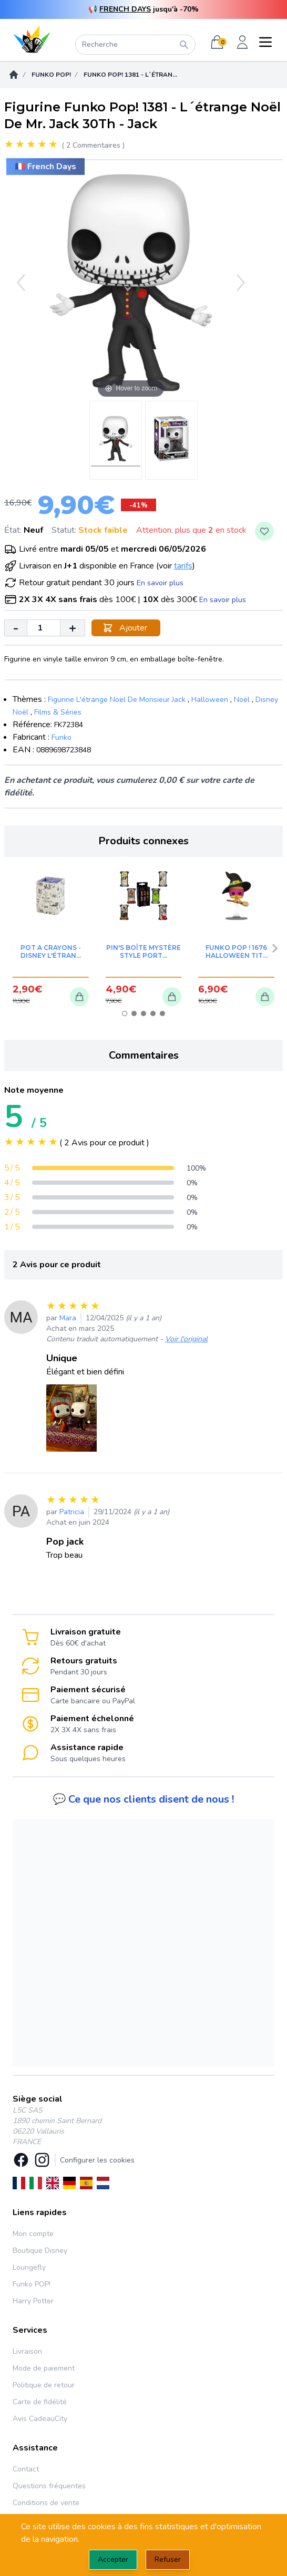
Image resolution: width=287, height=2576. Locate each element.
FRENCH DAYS (125, 9)
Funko (61, 737)
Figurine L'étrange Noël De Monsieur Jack (117, 700)
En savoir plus (160, 583)
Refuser (168, 2559)
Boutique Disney (40, 2251)
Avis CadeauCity (40, 2419)
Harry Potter (33, 2301)
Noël (242, 700)
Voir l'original (186, 1339)
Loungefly (29, 2267)
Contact (26, 2469)
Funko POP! (51, 74)
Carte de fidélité (40, 2402)
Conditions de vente (46, 2503)
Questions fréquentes (49, 2486)
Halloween (209, 700)
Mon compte (33, 2234)
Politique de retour (44, 2385)
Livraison (27, 2351)
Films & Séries (57, 712)
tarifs (183, 566)
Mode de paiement (44, 2368)
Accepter (113, 2559)
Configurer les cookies (97, 2160)
